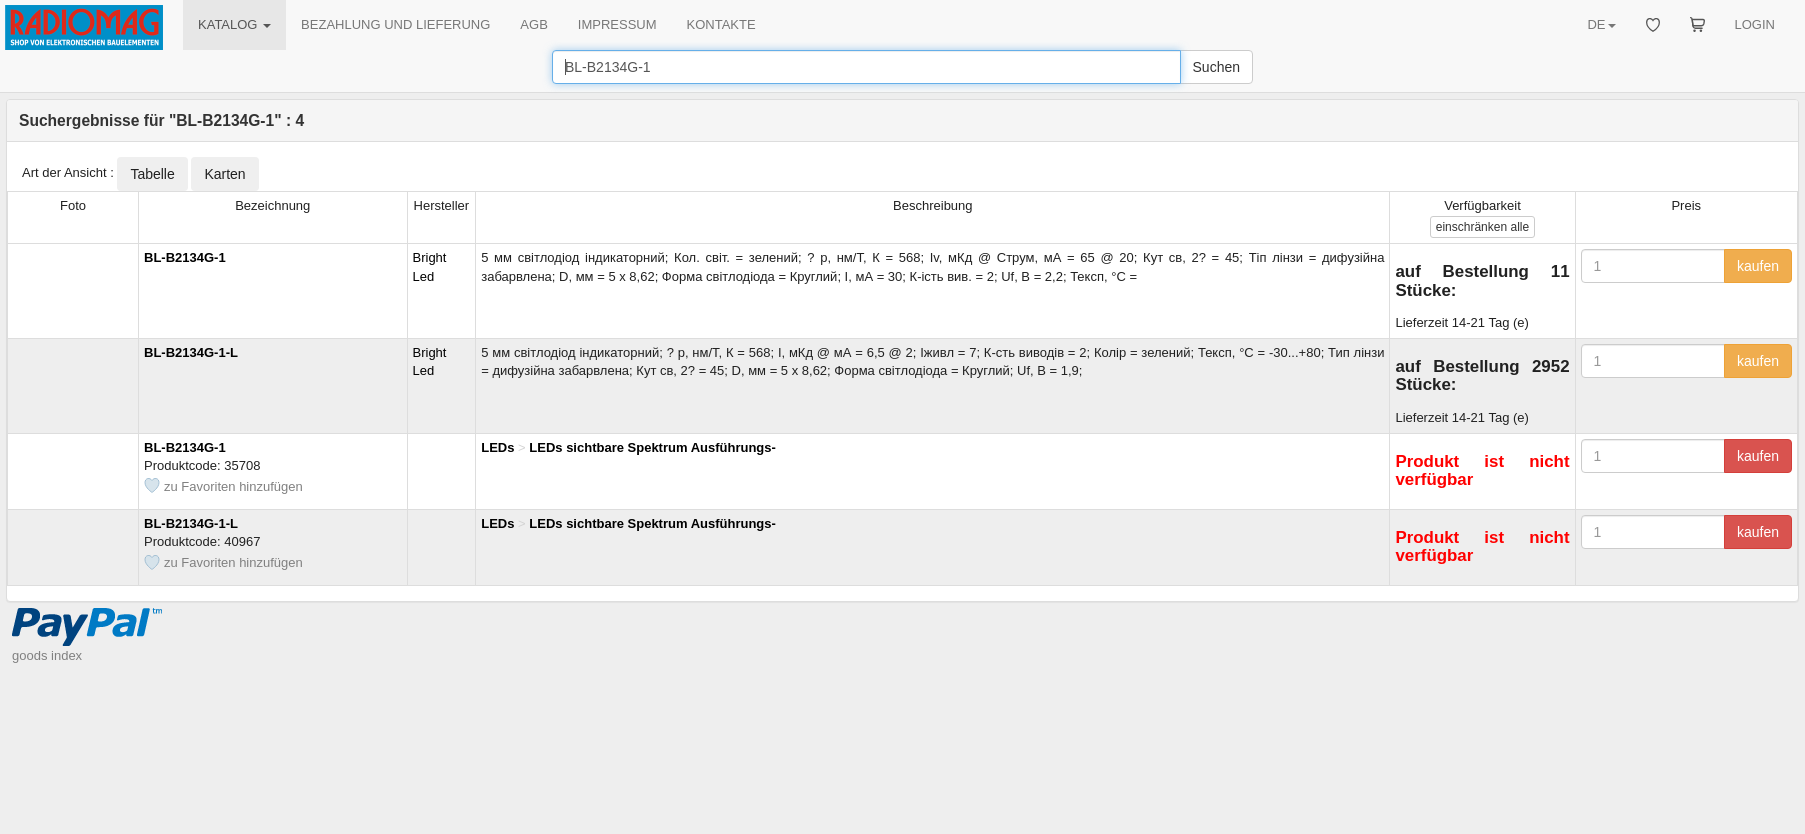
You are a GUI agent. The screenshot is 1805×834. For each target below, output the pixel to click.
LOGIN (1755, 24)
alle (1482, 227)
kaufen (1758, 266)
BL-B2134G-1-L (191, 352)
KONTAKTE (721, 24)
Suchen (1216, 67)
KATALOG (234, 24)
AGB (533, 24)
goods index (47, 655)
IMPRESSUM (617, 24)
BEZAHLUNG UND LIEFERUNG (395, 24)
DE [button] (1601, 24)
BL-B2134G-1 (185, 257)
